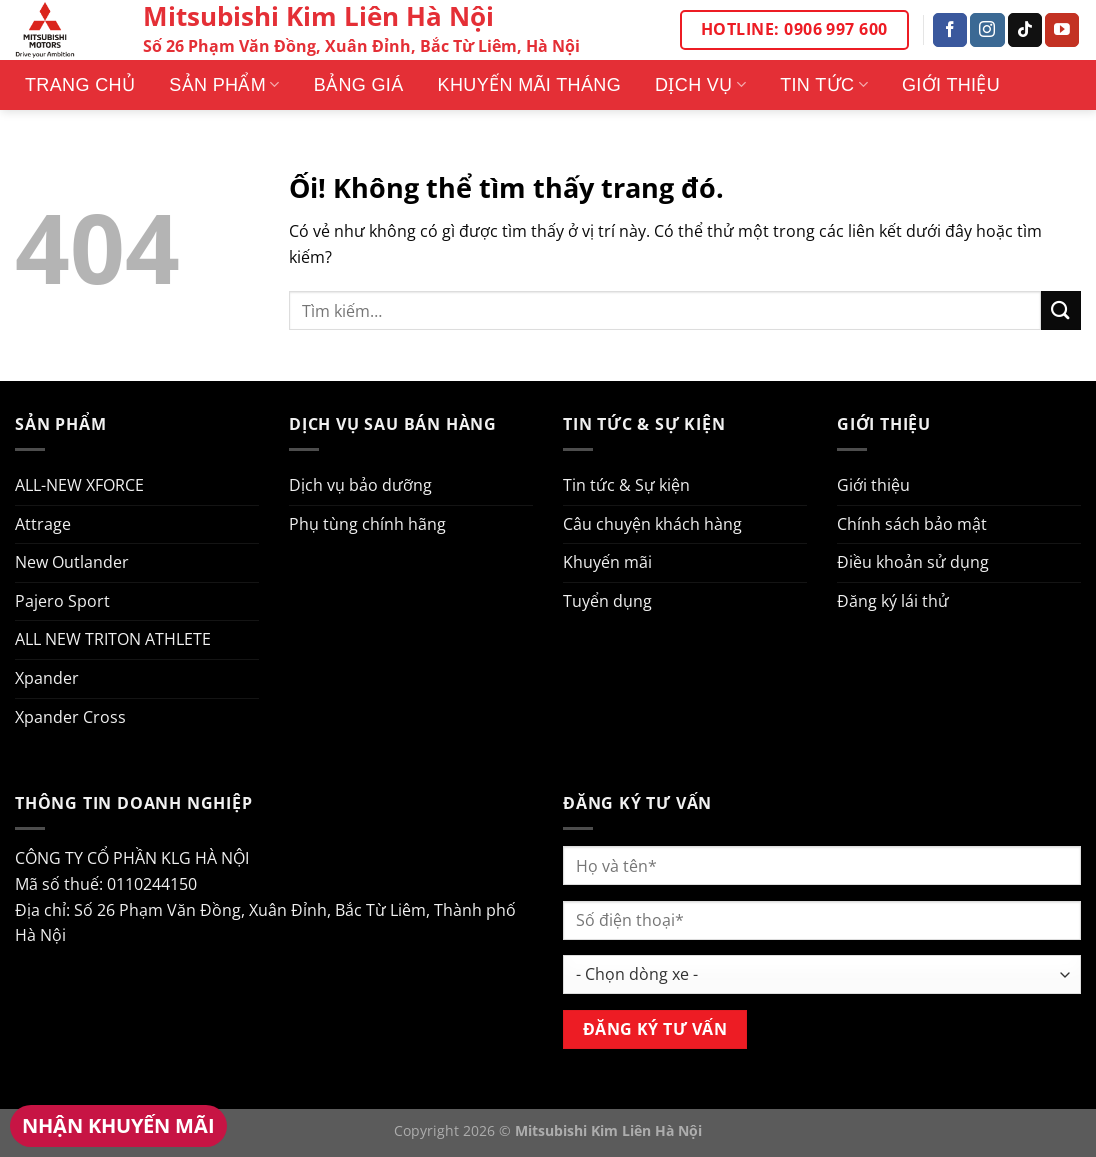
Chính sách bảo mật (912, 524)
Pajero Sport (62, 601)
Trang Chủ (80, 85)
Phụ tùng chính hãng (367, 524)
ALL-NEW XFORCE (79, 485)
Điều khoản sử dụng (913, 562)
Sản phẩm (224, 85)
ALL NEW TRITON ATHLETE (113, 639)
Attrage (43, 524)
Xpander (47, 678)
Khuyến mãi (607, 562)
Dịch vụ (700, 85)
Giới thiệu (951, 85)
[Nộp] (1061, 310)
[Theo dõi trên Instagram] (987, 30)
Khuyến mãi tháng (529, 85)
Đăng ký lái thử (893, 601)
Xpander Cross (70, 717)
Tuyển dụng (607, 601)
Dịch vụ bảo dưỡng (360, 485)
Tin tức (824, 85)
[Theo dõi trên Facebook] (950, 30)
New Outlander (72, 562)
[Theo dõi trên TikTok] (1025, 30)
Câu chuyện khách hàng (652, 524)
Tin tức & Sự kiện (626, 485)
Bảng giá (359, 85)
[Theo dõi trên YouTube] (1062, 30)
